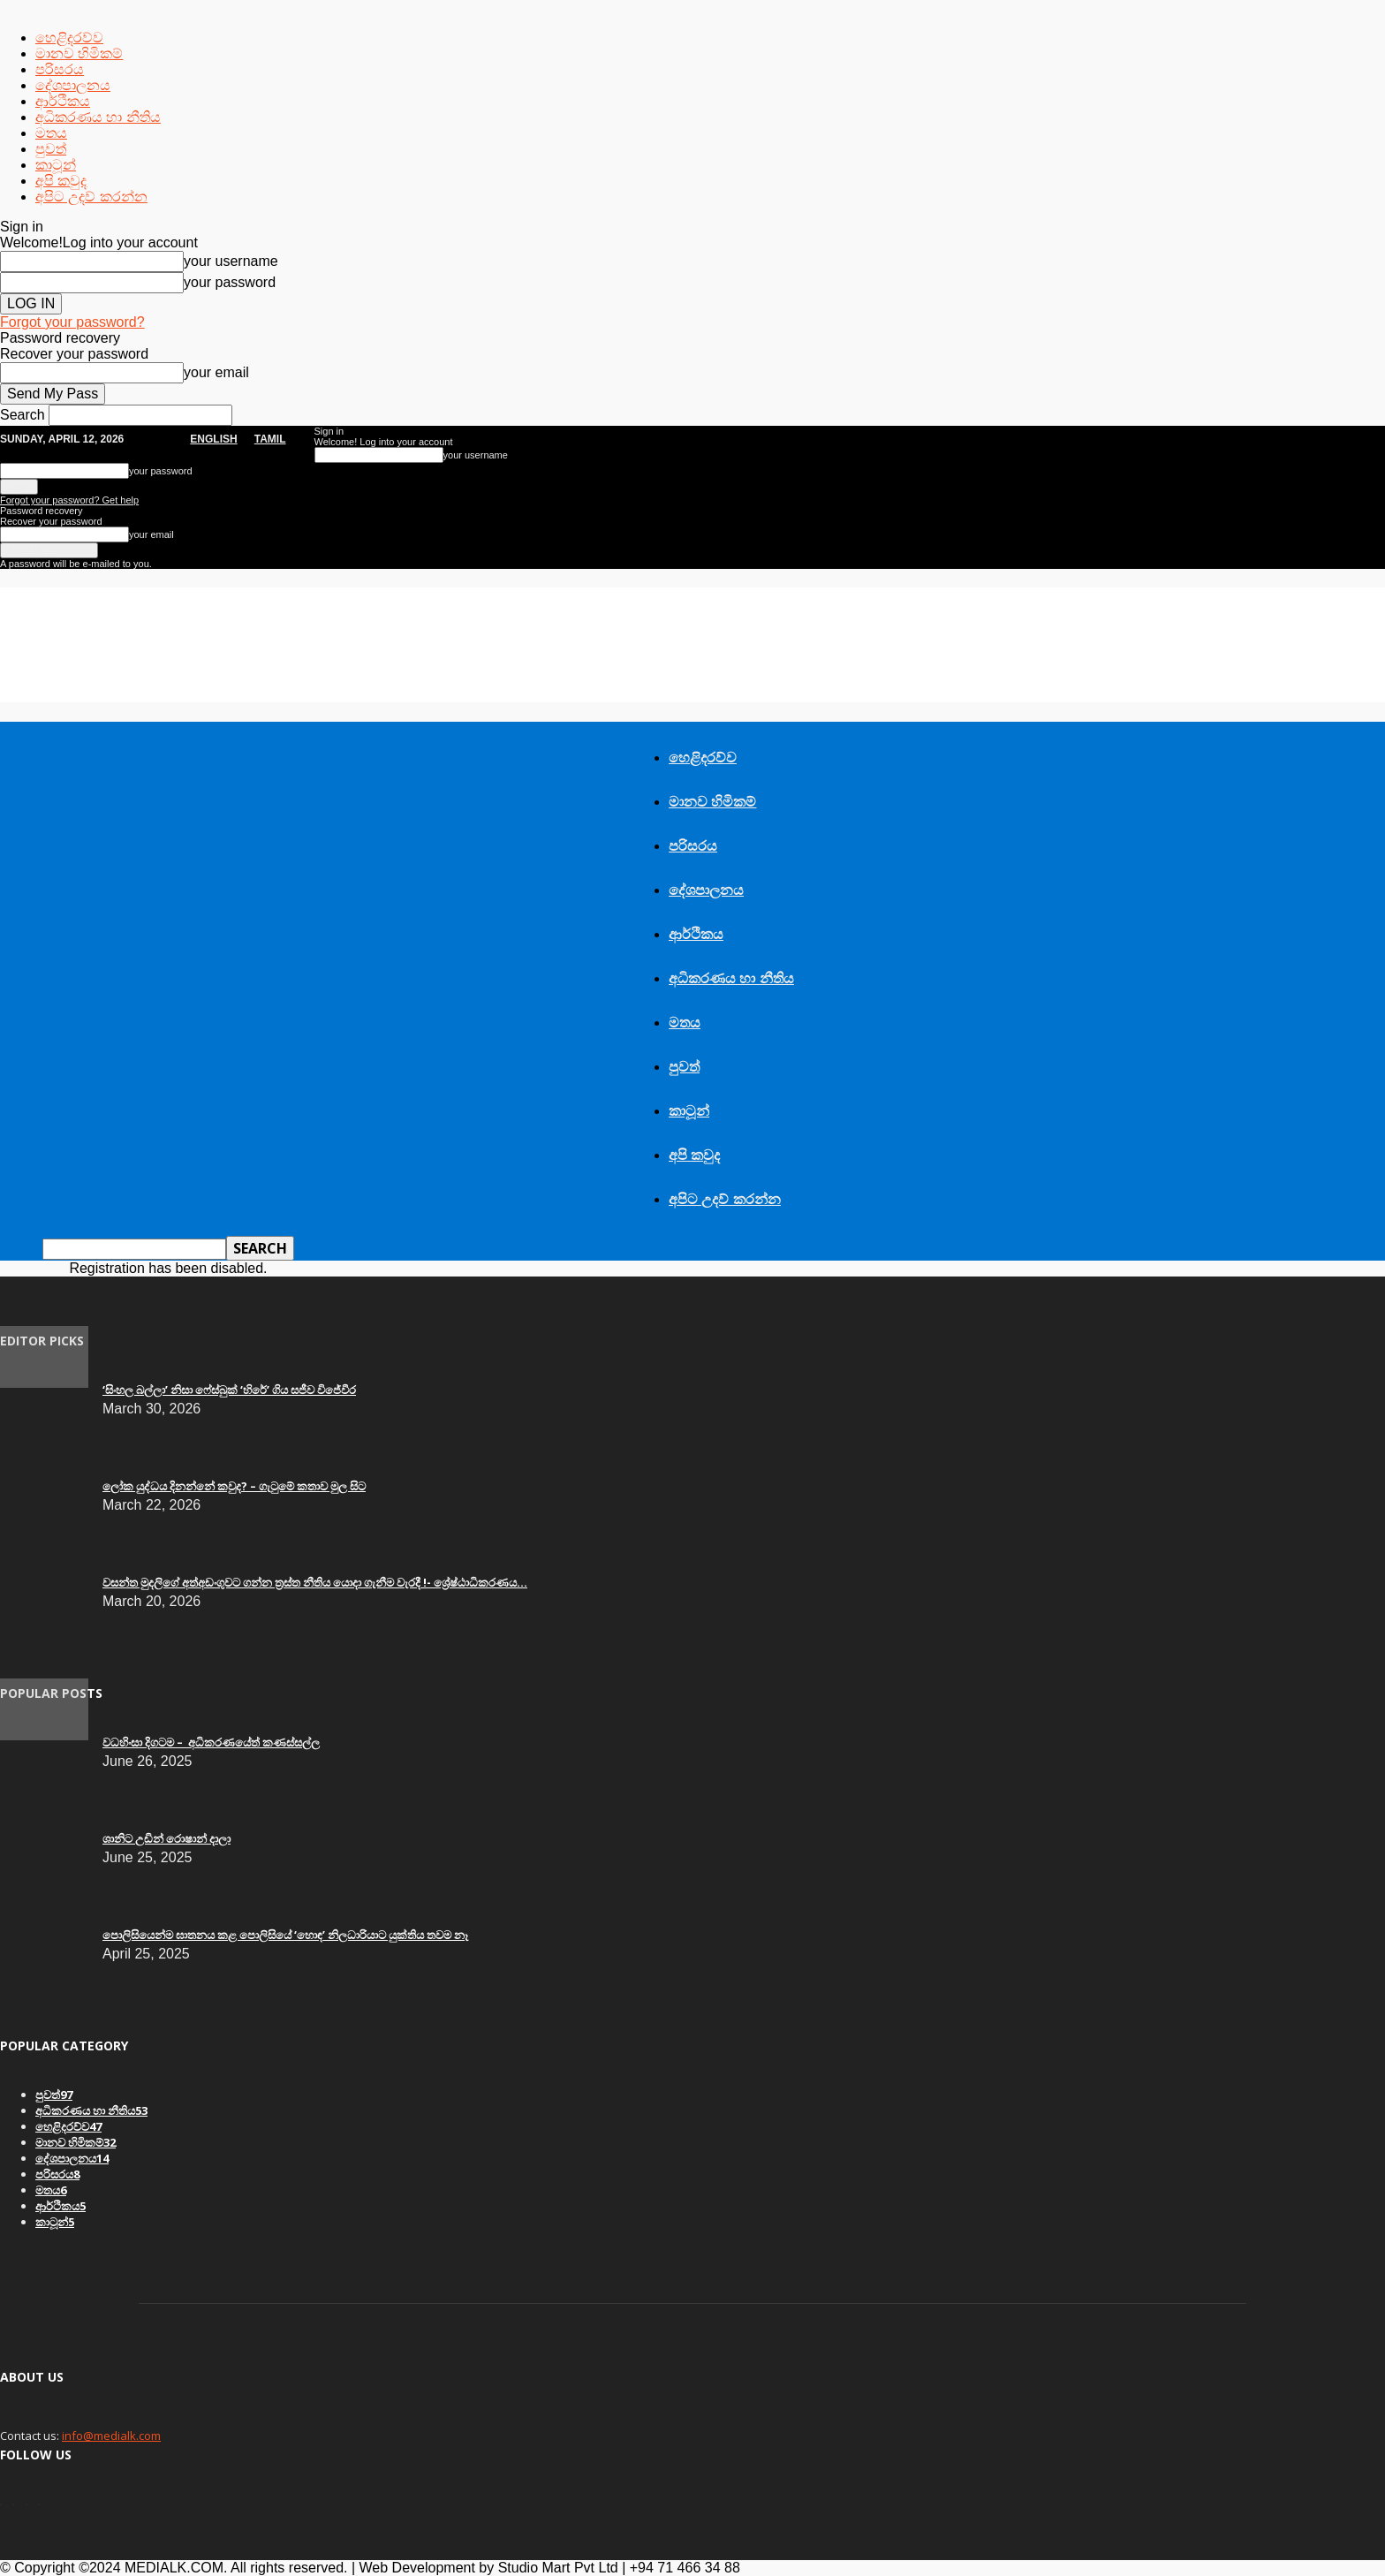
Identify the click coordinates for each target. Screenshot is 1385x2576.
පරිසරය (59, 69)
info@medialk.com (111, 2435)
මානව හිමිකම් (79, 53)
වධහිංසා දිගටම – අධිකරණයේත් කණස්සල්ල (211, 1742)
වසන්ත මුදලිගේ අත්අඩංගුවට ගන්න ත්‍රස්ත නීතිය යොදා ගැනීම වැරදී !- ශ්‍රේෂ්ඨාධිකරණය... (314, 1582)
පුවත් (50, 148)
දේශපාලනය (72, 85)
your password (230, 282)
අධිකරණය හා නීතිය (98, 117)
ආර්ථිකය (62, 101)
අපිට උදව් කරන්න (91, 196)
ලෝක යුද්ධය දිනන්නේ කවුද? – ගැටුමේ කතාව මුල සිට (234, 1486)
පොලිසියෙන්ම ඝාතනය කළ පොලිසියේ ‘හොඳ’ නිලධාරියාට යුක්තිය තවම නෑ (285, 1935)
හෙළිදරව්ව (69, 37)
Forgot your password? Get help (69, 500)
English (213, 439)
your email (216, 372)
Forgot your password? (72, 322)
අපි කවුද (61, 180)
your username (231, 261)
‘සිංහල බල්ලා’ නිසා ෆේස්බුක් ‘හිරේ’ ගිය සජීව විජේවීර (229, 1390)
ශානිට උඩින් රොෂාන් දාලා (166, 1838)
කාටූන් (55, 164)
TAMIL (270, 439)
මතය (51, 132)
